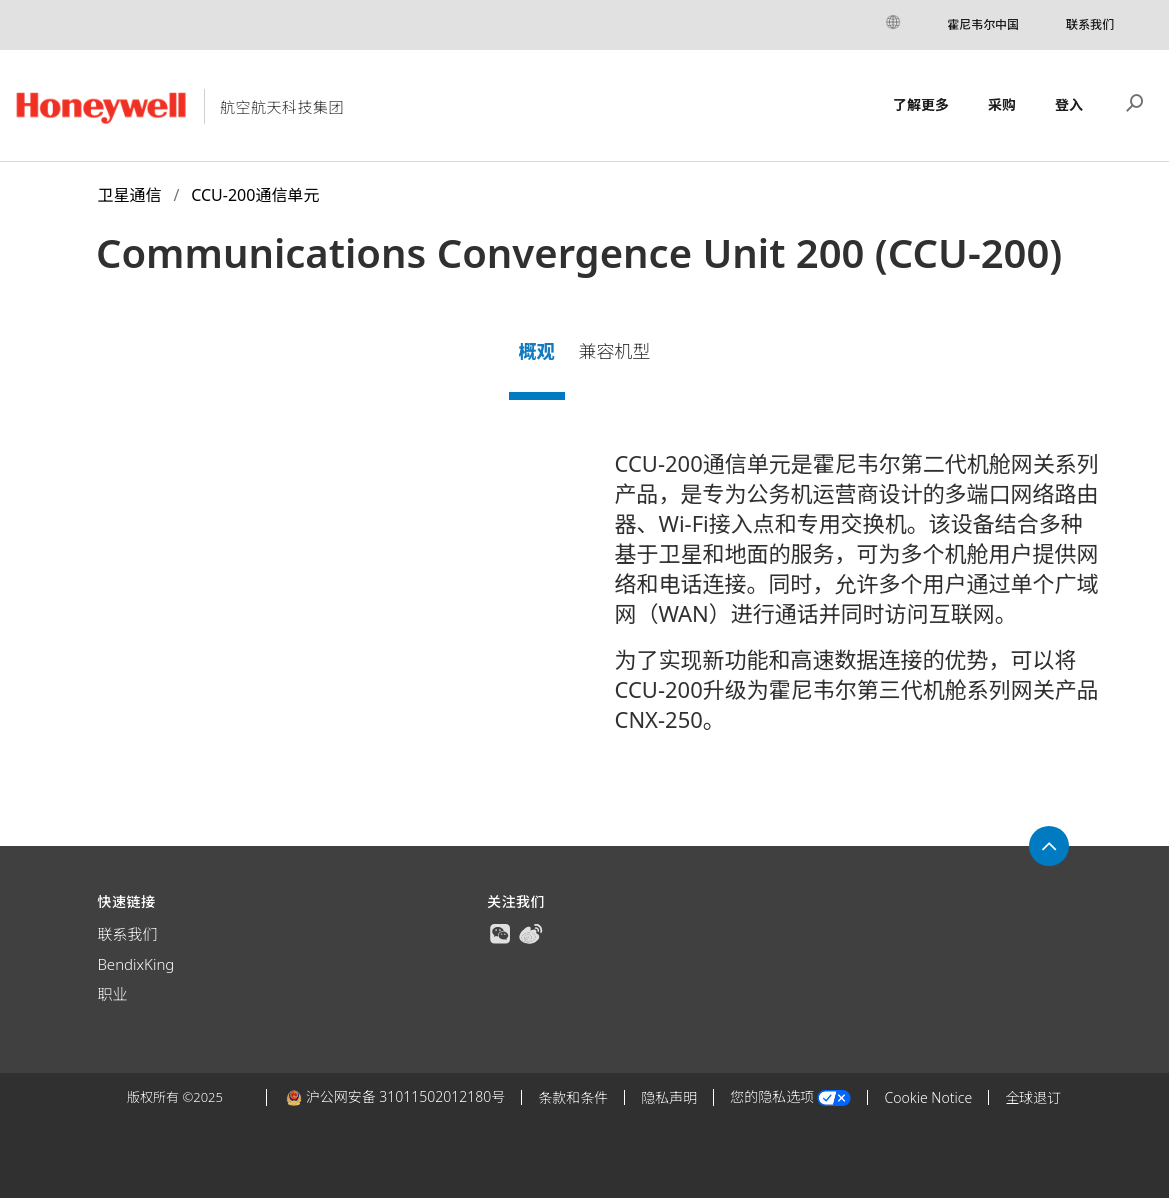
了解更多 (921, 104)
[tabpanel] (584, 599)
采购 (1002, 104)
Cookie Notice (928, 1097)
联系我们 (1090, 24)
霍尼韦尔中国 (983, 24)
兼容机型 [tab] (614, 351)
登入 (1069, 104)
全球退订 (1033, 1097)
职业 (112, 994)
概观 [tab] (537, 351)
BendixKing (135, 964)
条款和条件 (573, 1097)
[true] (500, 932)
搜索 (1135, 101)
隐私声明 (669, 1097)
